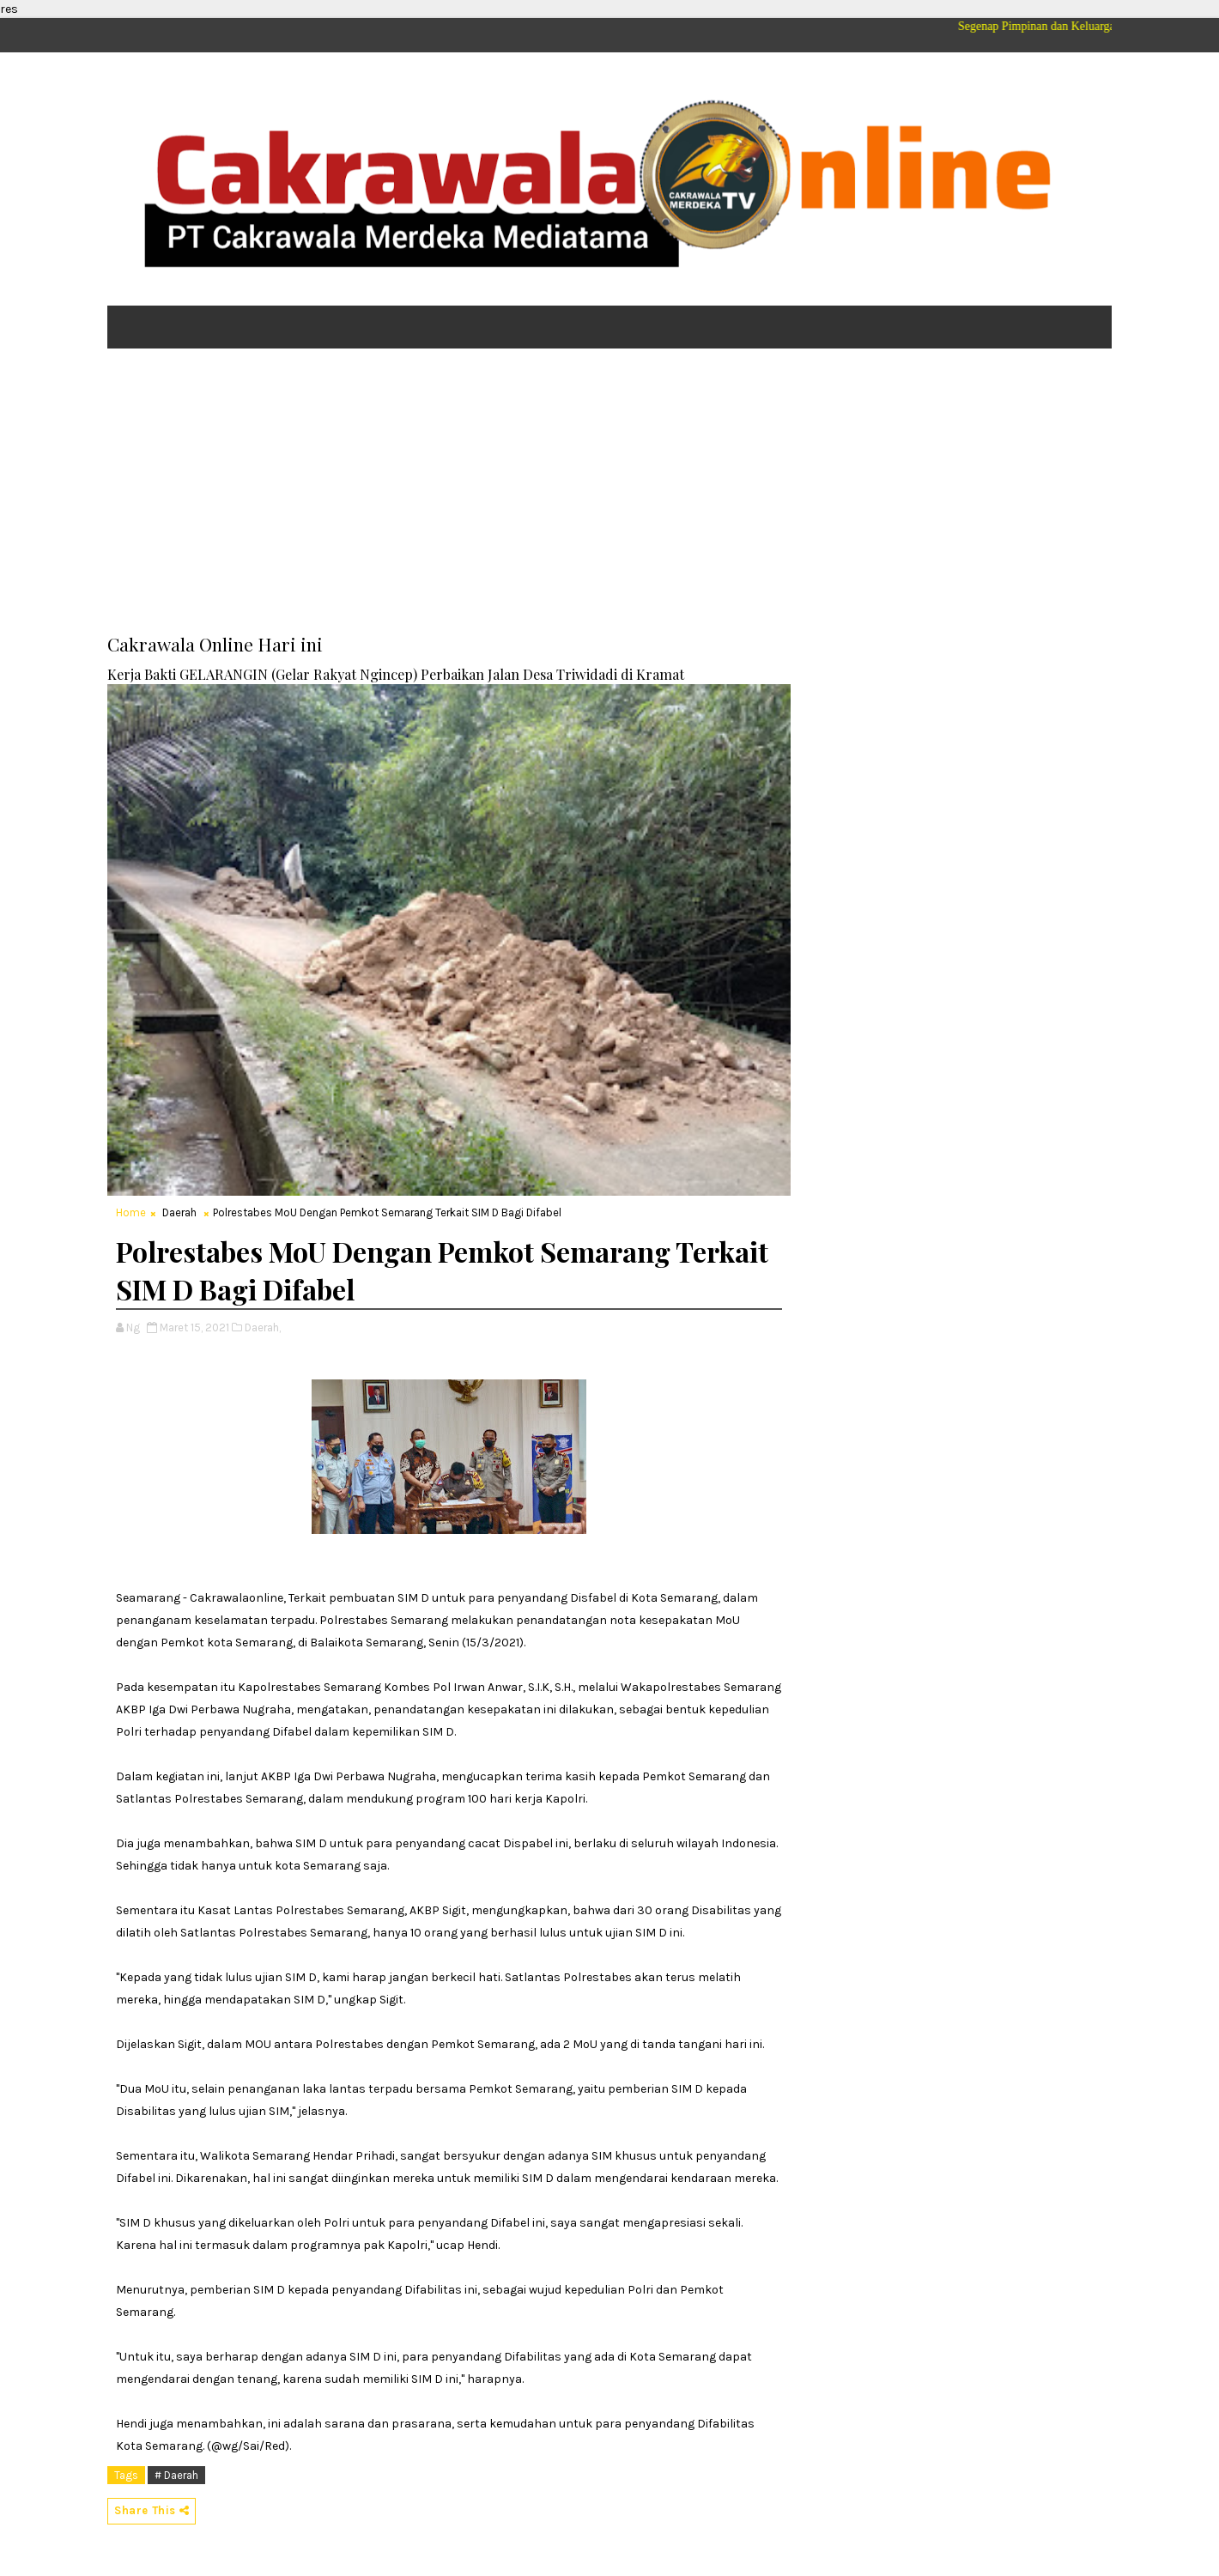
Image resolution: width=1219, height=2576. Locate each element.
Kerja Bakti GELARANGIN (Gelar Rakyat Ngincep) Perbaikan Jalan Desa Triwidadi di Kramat (395, 673)
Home (131, 1212)
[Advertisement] (609, 494)
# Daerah (176, 2475)
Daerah (179, 1212)
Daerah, (263, 1327)
